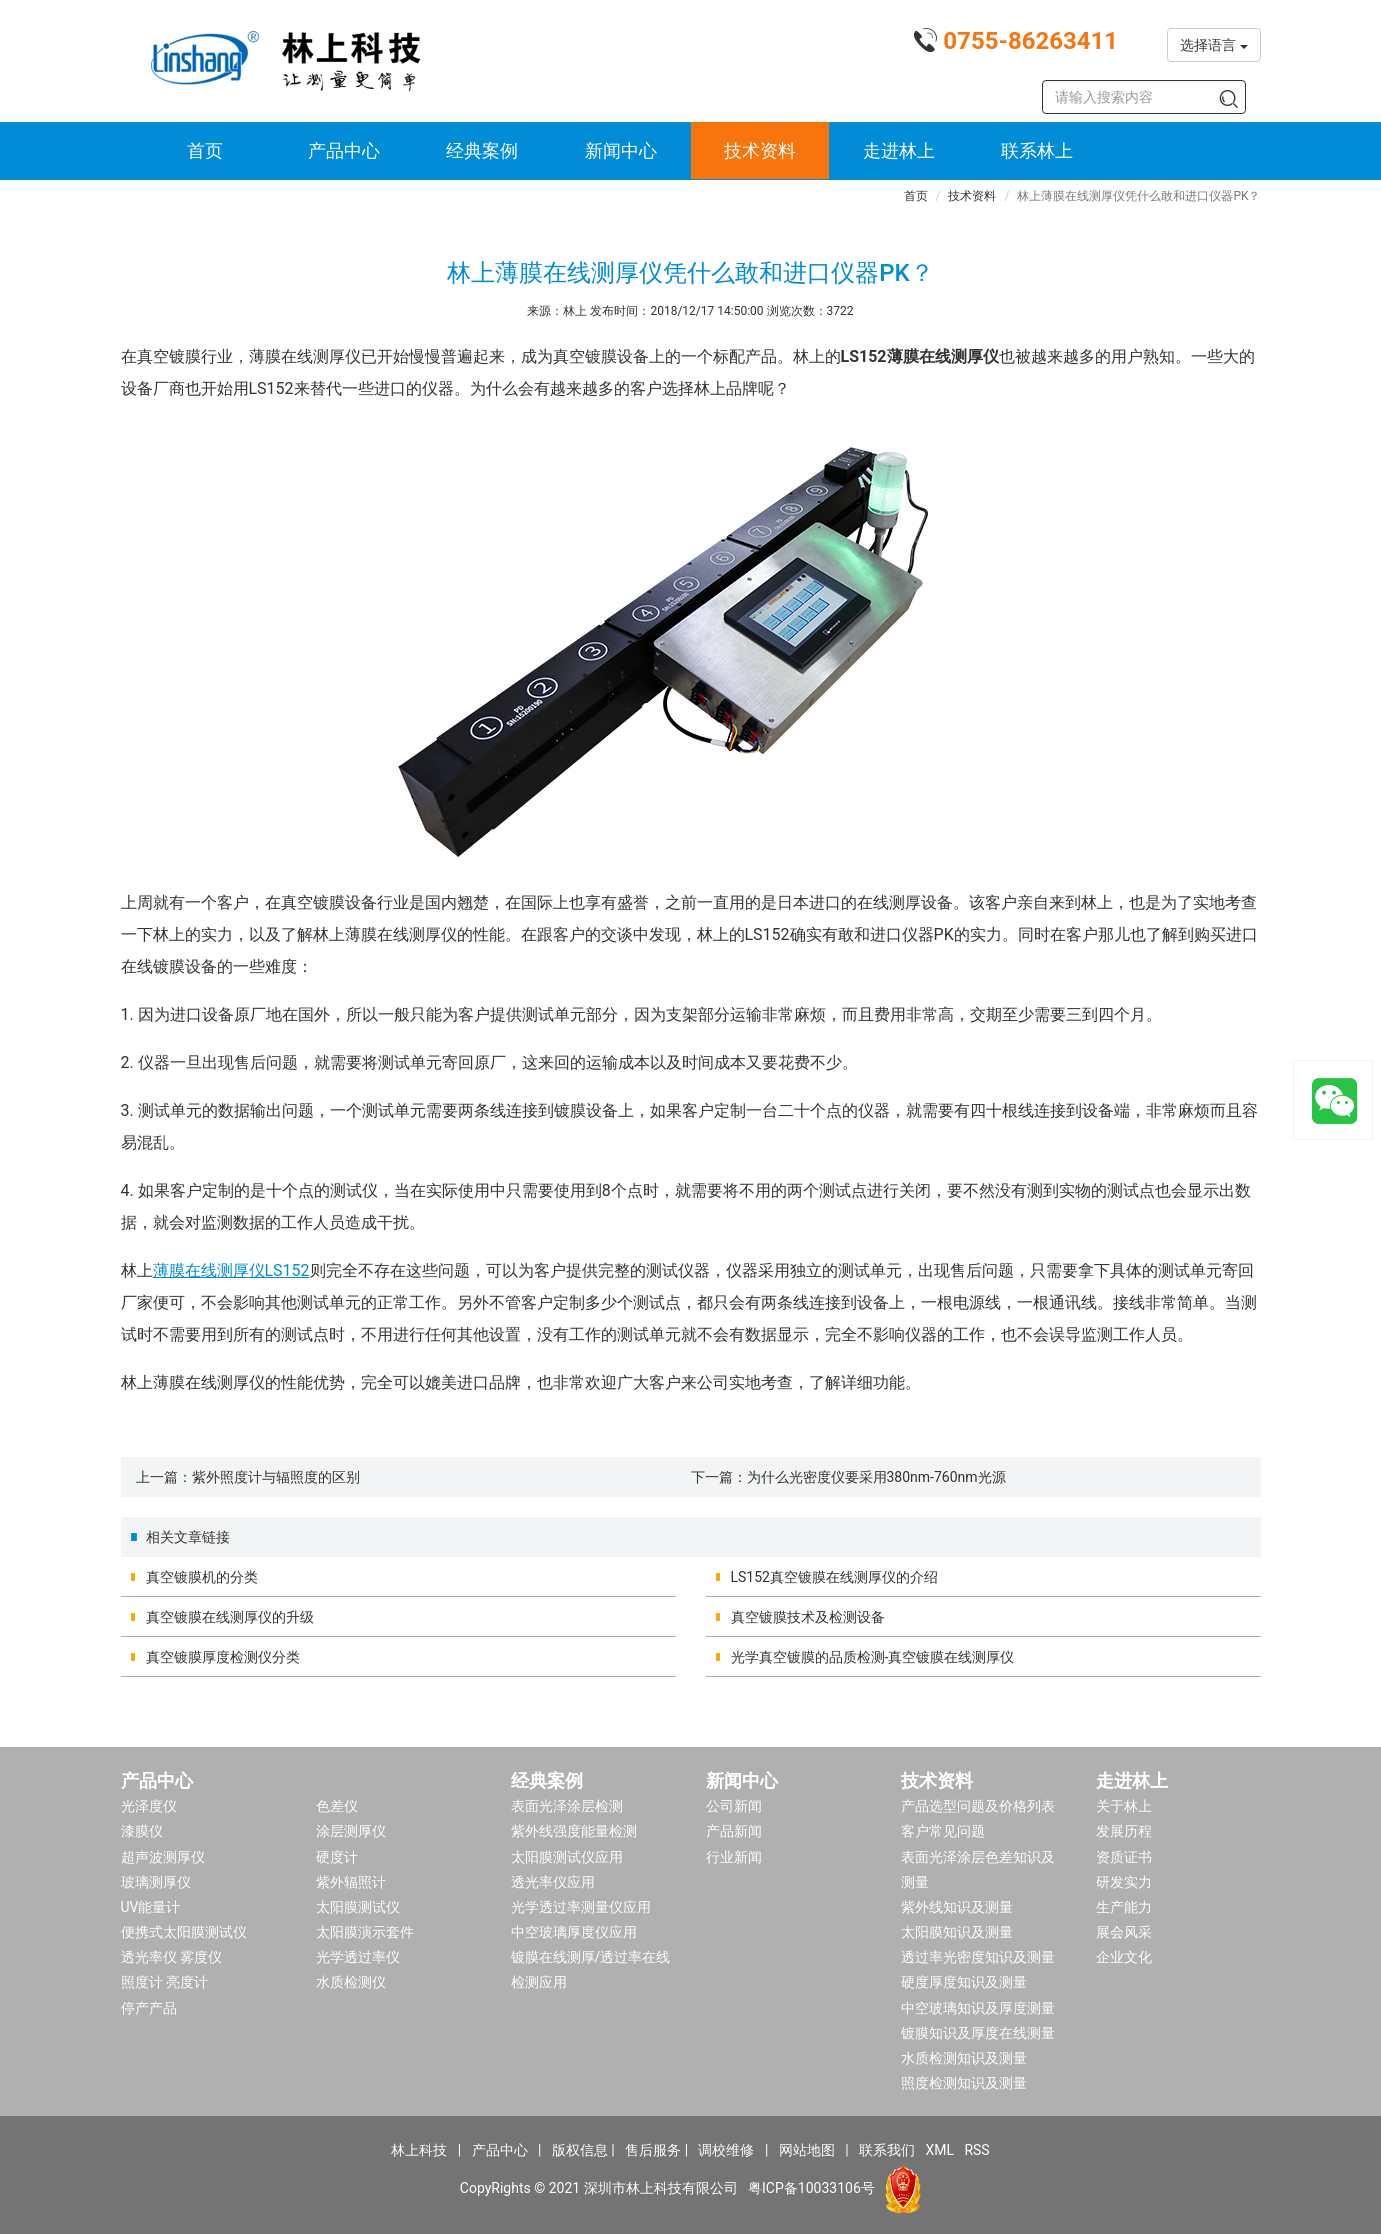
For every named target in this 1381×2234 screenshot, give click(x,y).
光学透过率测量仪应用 (581, 1907)
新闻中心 (621, 150)
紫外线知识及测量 (957, 1907)
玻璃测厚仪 (156, 1882)
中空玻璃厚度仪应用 (574, 1932)
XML (939, 2150)
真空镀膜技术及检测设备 (808, 1617)
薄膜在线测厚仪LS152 (231, 1270)
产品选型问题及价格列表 (978, 1806)
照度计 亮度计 (164, 1982)
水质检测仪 (351, 1982)
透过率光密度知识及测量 (978, 1957)
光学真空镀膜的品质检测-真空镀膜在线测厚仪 (873, 1657)
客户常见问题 (943, 1831)
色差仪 (337, 1806)
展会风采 (1124, 1932)
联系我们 (887, 2150)
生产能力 (1124, 1907)
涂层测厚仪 (351, 1831)
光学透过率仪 (358, 1957)
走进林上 (899, 150)
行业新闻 (734, 1857)
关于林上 (1124, 1806)
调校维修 (726, 2150)
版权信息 (580, 2150)
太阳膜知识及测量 (957, 1932)
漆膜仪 (142, 1831)
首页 (205, 150)
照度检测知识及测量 (964, 2083)
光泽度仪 (149, 1806)
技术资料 (760, 150)
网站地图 (807, 2150)
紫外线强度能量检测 (574, 1831)
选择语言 (1213, 45)
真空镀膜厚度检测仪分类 (223, 1657)
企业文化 (1124, 1957)
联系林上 (1037, 150)
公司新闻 (734, 1806)
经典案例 (482, 150)
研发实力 (1124, 1882)
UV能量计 (151, 1907)
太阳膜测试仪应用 (567, 1857)
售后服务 (653, 2150)
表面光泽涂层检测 (567, 1806)
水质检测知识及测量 (964, 2058)
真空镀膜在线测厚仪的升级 (230, 1617)
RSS (976, 2150)
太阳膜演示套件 (365, 1932)
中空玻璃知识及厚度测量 (978, 2008)
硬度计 (337, 1857)
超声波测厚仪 (163, 1857)
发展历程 (1124, 1831)
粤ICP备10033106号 (811, 2188)
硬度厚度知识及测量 (964, 1982)
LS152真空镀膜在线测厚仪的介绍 (834, 1577)
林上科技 (419, 2150)
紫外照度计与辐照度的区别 (276, 1477)
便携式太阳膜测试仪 (184, 1932)
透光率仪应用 (553, 1882)
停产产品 (149, 2008)
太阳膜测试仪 (358, 1907)
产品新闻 (734, 1831)
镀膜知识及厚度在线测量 (978, 2033)
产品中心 (344, 150)
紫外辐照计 (351, 1882)
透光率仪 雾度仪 (171, 1957)
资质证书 (1124, 1857)
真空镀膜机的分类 (202, 1577)
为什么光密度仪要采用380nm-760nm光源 (876, 1477)
